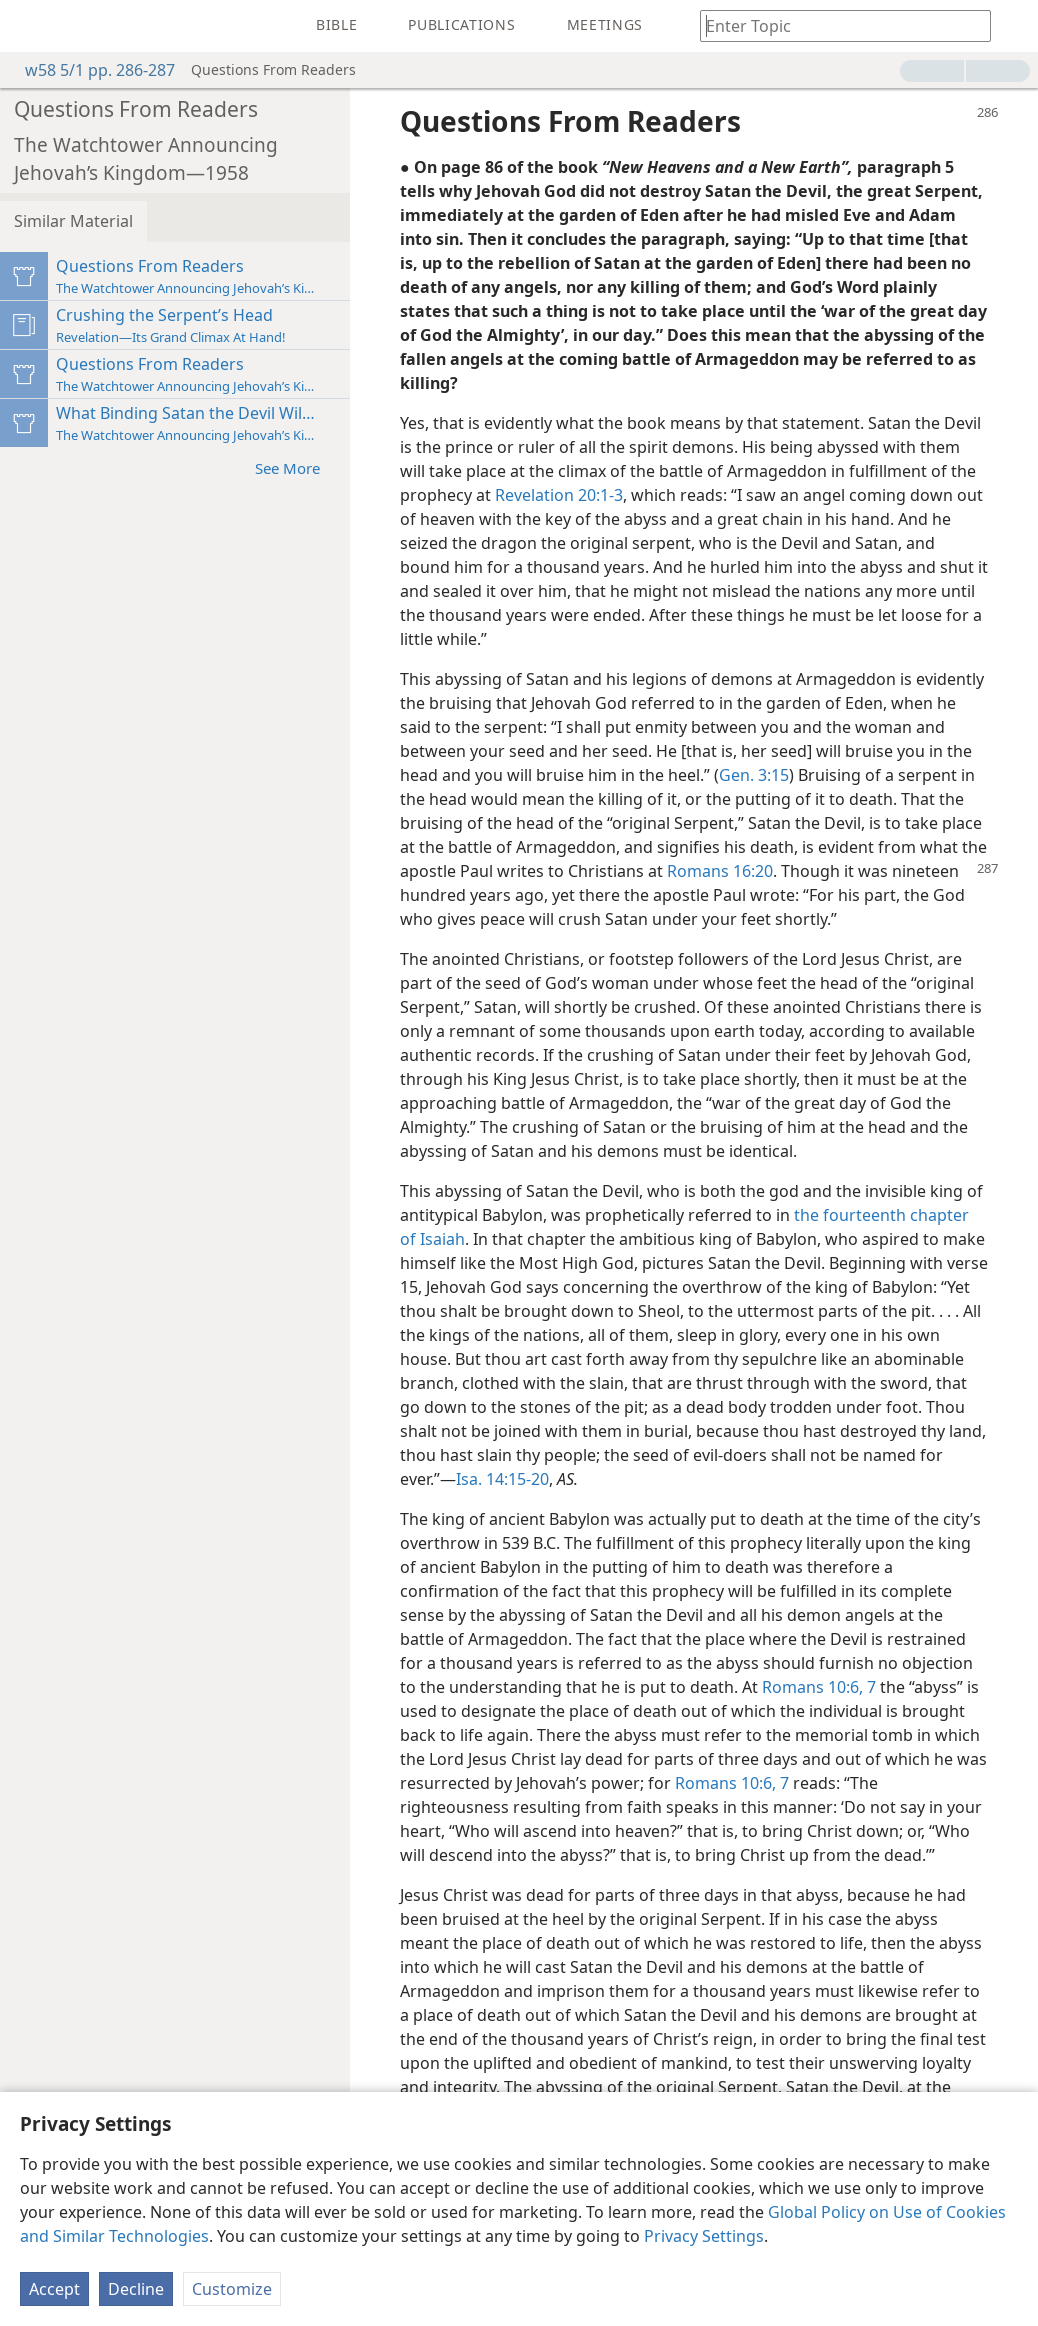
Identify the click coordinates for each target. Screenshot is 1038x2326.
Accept (54, 2289)
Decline (136, 2289)
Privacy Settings (704, 2236)
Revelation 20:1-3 (559, 495)
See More (297, 467)
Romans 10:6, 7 (819, 1687)
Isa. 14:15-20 (502, 1479)
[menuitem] (30, 26)
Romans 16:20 (720, 871)
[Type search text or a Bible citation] (836, 25)
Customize (232, 2289)
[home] (30, 26)
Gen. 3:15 (754, 775)
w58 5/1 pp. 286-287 (90, 70)
